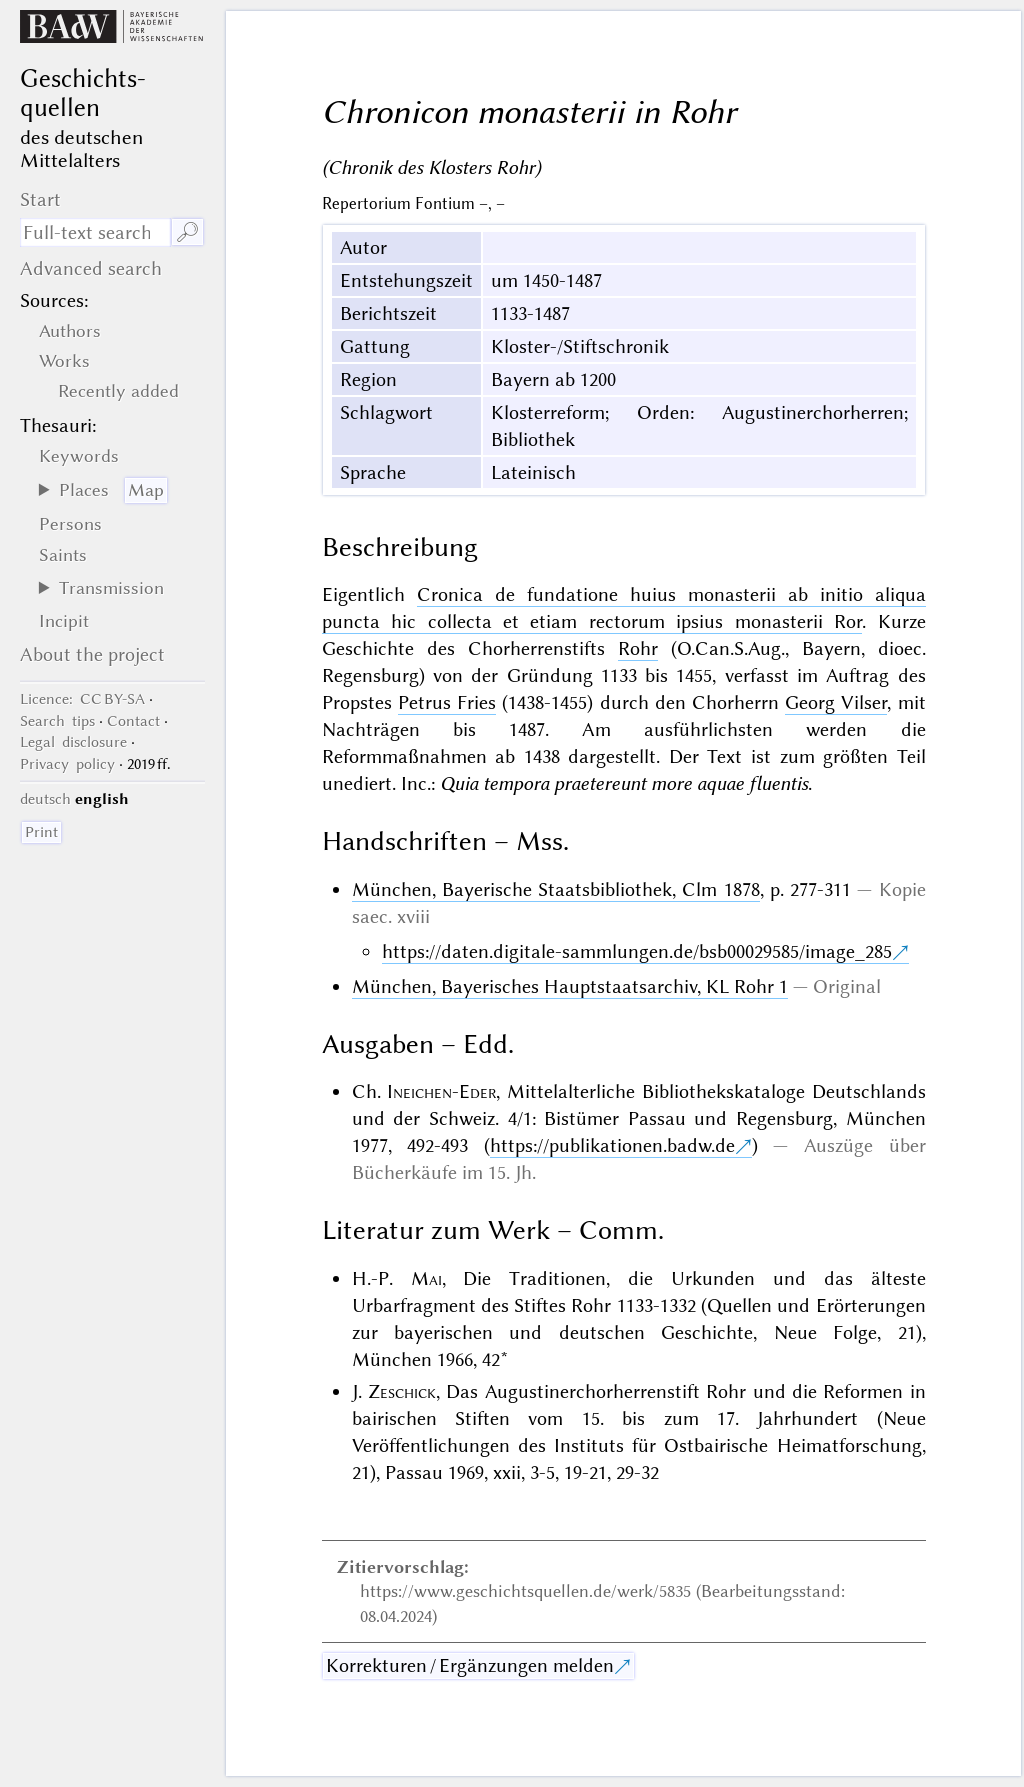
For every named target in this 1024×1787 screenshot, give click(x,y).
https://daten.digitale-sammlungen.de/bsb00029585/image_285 (637, 951)
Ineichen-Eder (441, 1091)
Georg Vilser (836, 702)
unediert (357, 783)
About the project (92, 654)
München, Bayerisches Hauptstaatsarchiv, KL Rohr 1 (570, 986)
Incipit (64, 621)
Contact (133, 721)
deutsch (45, 799)
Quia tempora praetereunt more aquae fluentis (624, 783)
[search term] (95, 232)
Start (40, 199)
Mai (426, 1278)
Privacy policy (67, 764)
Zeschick (402, 1391)
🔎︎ (187, 232)
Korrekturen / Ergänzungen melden (470, 1665)
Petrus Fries (447, 702)
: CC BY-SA (82, 699)
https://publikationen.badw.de (612, 1145)
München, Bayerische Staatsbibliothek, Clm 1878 (556, 889)
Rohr (638, 648)
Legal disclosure (73, 742)
